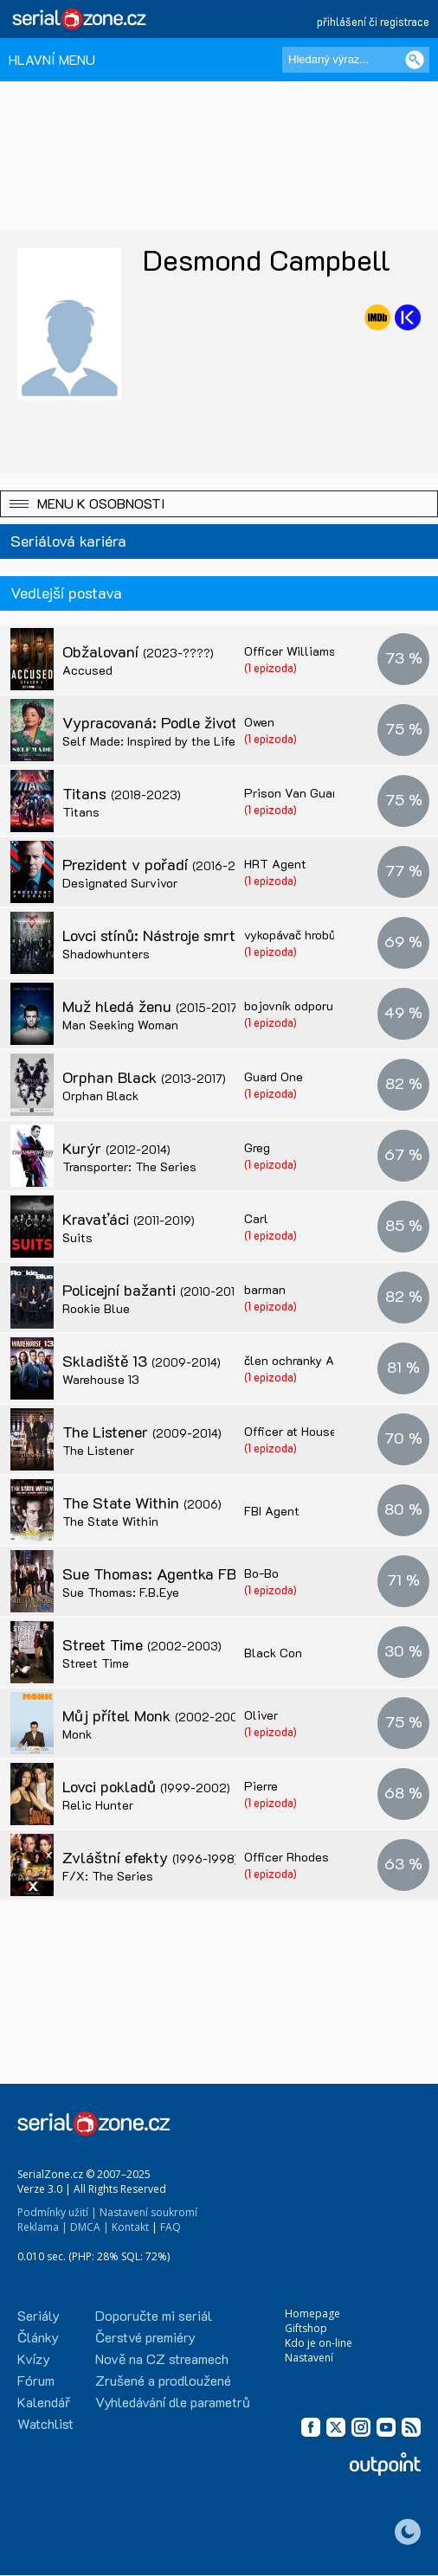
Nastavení (309, 2357)
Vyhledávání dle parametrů (172, 2402)
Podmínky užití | (57, 2212)
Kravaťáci (128, 1218)
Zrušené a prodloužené (163, 2380)
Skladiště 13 (141, 1360)
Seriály (38, 2315)
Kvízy (33, 2358)
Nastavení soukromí (148, 2212)
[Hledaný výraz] (355, 60)
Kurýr (116, 1147)
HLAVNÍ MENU (52, 59)
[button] (219, 503)
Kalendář (43, 2402)
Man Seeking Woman (120, 1024)
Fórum (36, 2380)
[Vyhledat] (414, 59)
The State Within (142, 1502)
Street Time (142, 1644)
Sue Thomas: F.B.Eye (120, 1592)
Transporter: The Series (129, 1166)
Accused (87, 670)
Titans (121, 793)
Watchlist (45, 2423)
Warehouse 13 (100, 1379)
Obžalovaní (138, 651)
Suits (77, 1237)
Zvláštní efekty (150, 1857)
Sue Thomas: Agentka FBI (190, 1573)
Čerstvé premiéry (145, 2337)
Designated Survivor (119, 883)
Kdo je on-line (318, 2343)
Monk (77, 1734)
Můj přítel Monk (155, 1715)
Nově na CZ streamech (162, 2358)
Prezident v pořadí (160, 864)
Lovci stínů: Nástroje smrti (185, 935)
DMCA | (89, 2227)
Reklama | (42, 2227)
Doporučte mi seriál (153, 2315)
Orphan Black (144, 1077)
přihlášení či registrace (373, 21)
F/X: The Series (107, 1876)
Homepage (312, 2313)
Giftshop (306, 2328)
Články (38, 2337)
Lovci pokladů (146, 1786)
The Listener (142, 1431)
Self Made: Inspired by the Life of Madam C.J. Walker (212, 741)
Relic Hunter (97, 1805)
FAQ (170, 2227)
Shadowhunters (106, 953)
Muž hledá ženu (151, 1006)
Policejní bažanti (154, 1289)
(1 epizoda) (270, 667)
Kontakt (130, 2227)
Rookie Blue (96, 1308)
